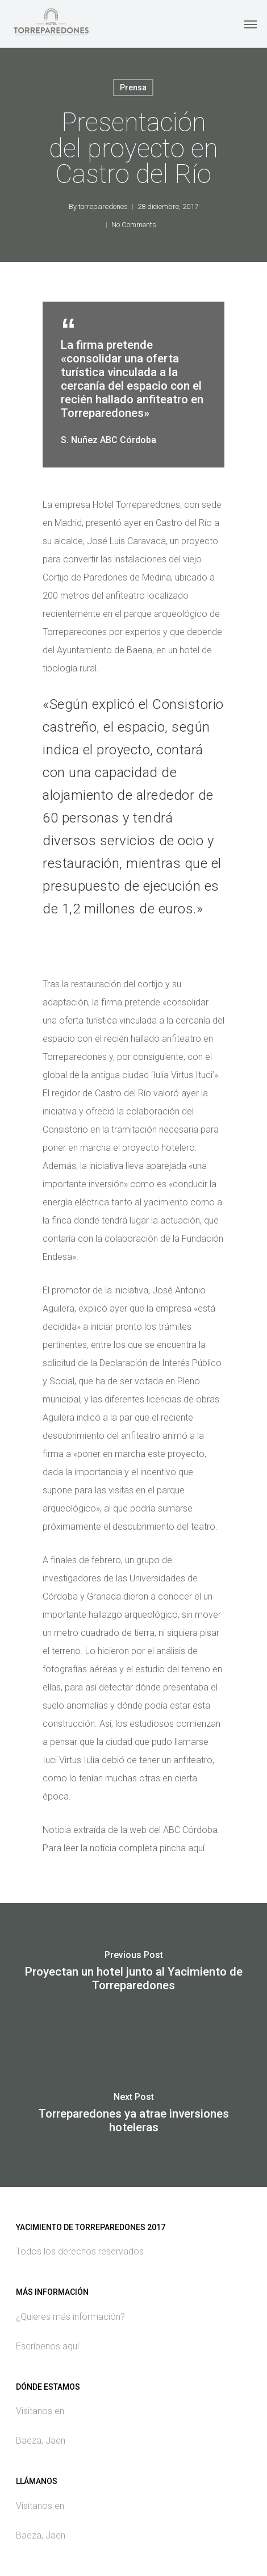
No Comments (133, 224)
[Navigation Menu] (250, 24)
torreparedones (103, 206)
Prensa (133, 87)
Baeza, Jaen (40, 2440)
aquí (196, 1848)
